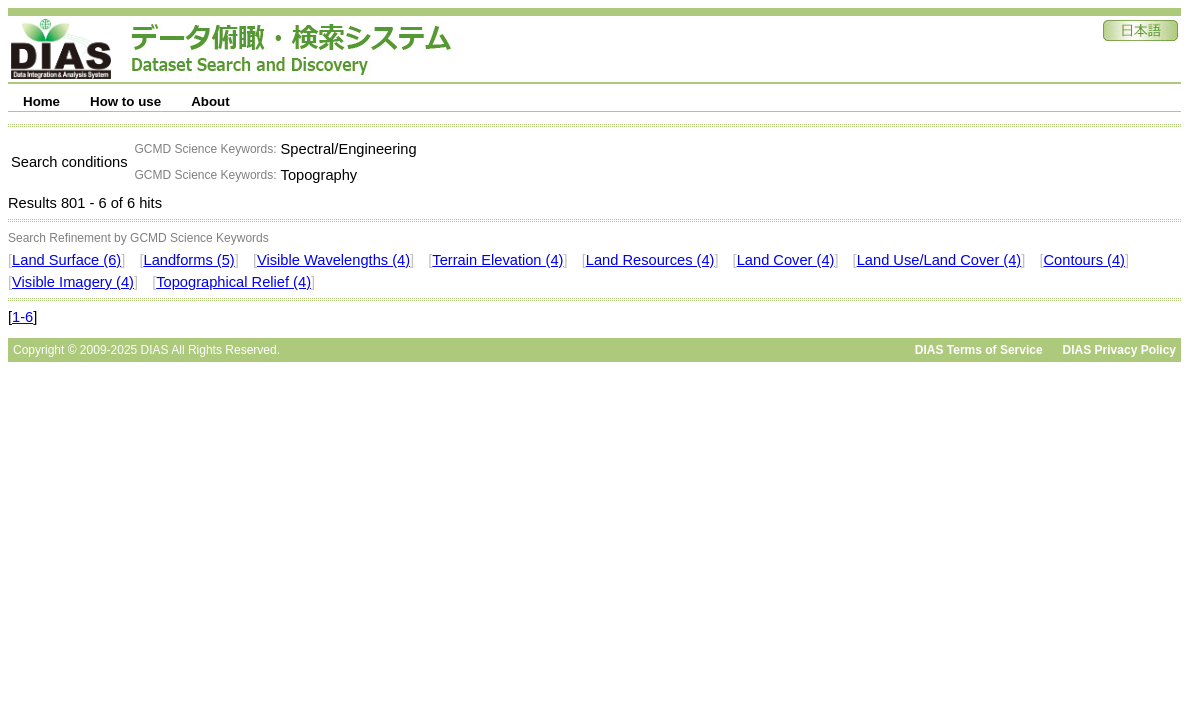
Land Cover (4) (786, 260)
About (210, 101)
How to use (125, 101)
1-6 (22, 317)
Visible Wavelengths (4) (333, 260)
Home (41, 101)
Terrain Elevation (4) (497, 260)
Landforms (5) (188, 260)
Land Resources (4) (650, 260)
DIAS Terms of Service (979, 350)
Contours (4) (1084, 260)
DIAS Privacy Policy (1119, 350)
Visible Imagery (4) (73, 282)
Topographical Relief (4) (233, 282)
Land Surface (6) (66, 260)
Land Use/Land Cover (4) (939, 260)
